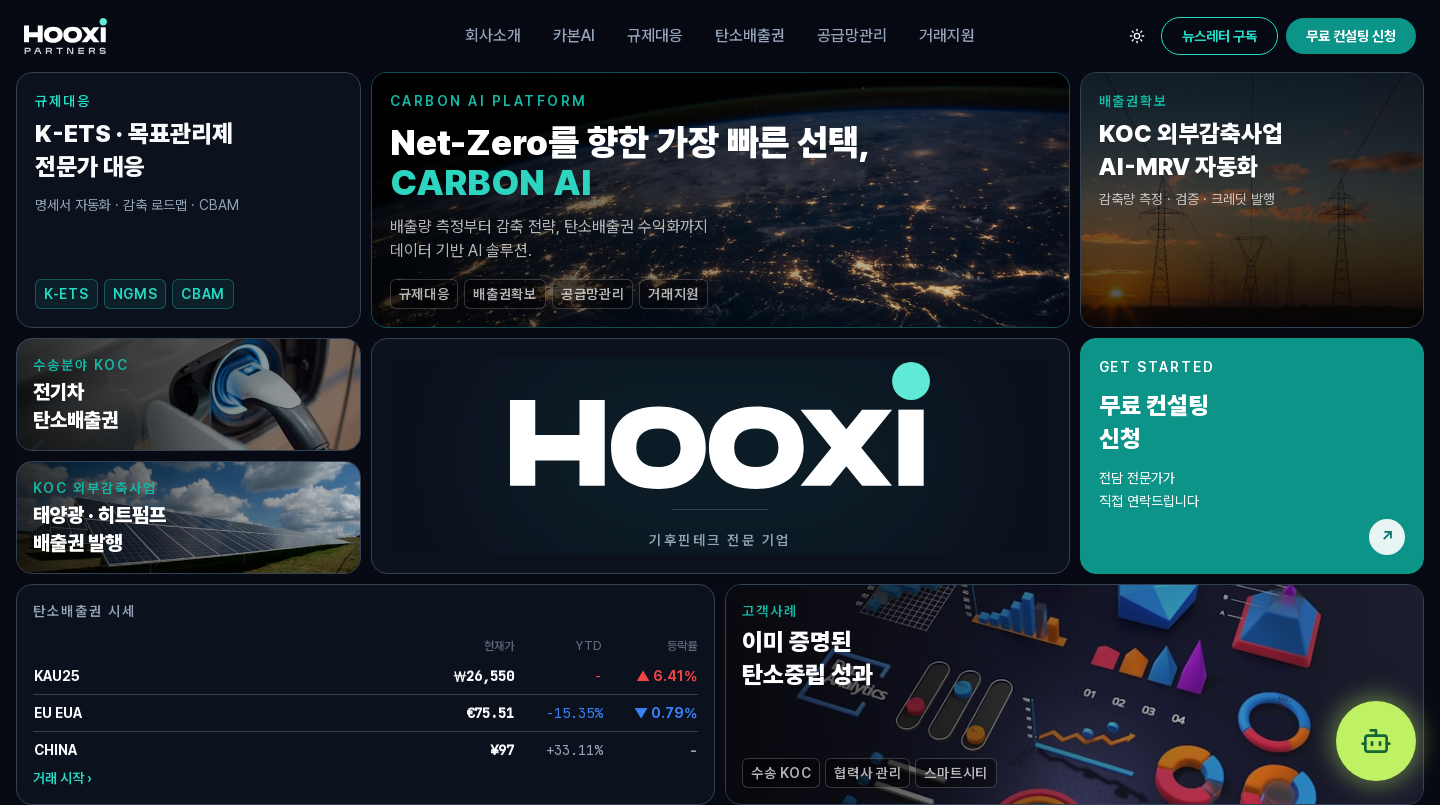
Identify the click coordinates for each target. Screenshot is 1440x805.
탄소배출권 (750, 35)
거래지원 (947, 35)
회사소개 (493, 35)
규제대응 (655, 35)
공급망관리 (852, 35)
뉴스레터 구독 (1219, 36)
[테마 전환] (1137, 36)
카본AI (574, 35)
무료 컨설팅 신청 (1351, 36)
